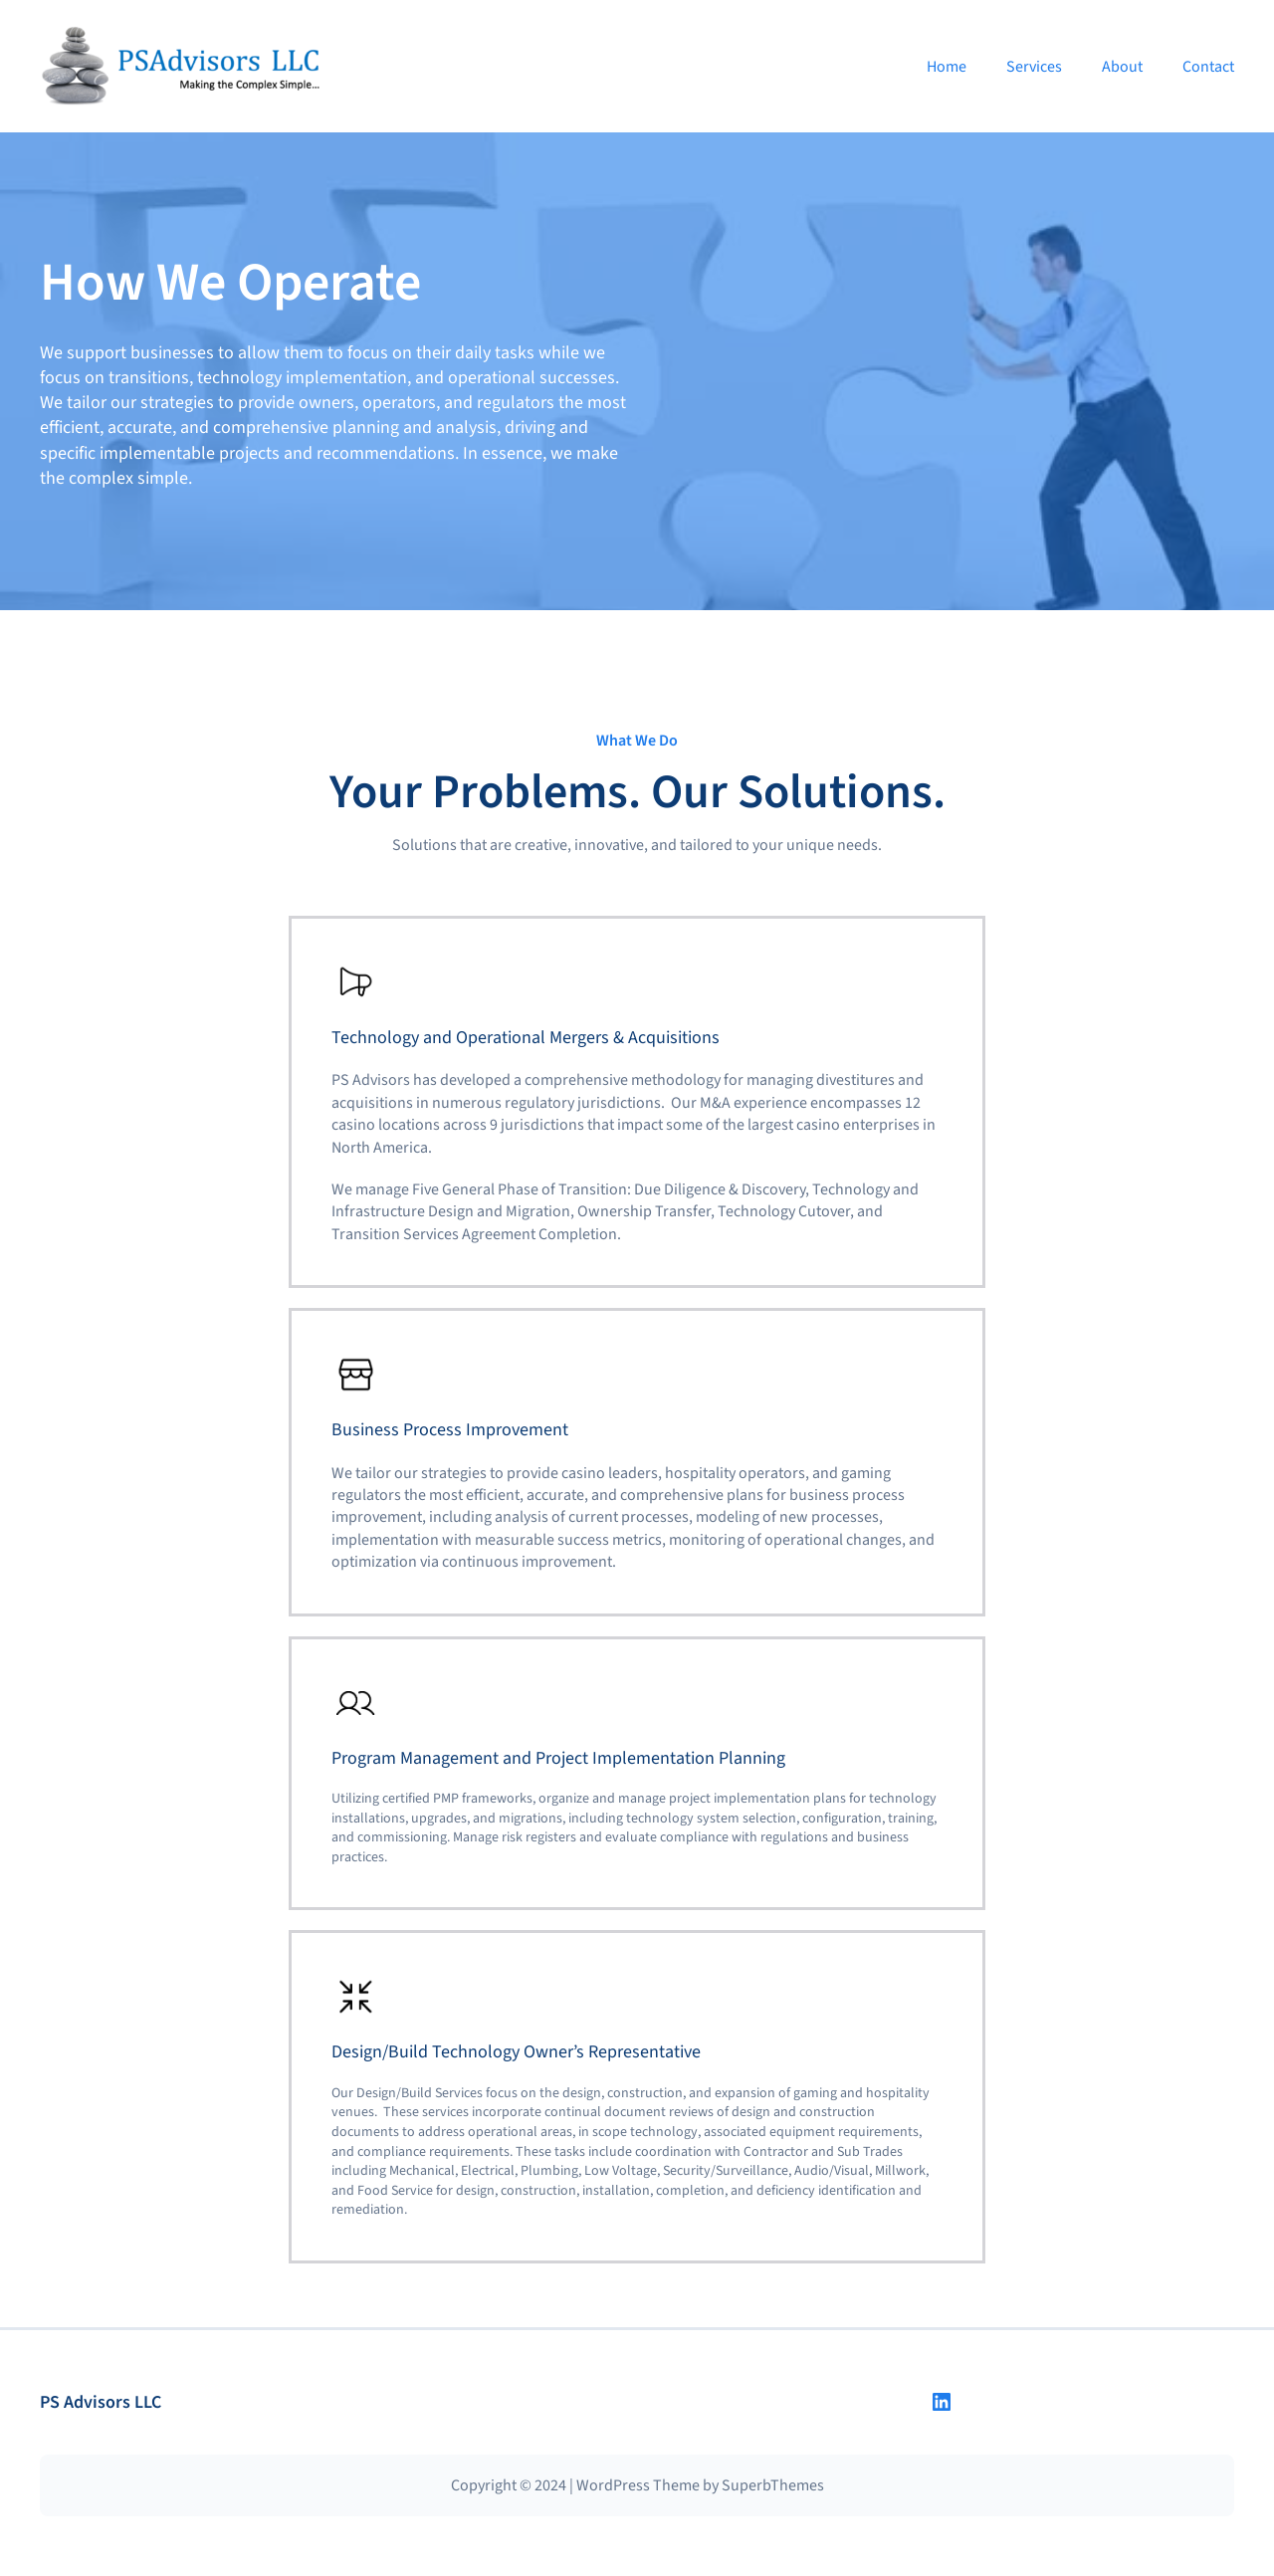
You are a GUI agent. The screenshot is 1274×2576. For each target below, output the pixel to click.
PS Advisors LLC (100, 2402)
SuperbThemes (773, 2485)
